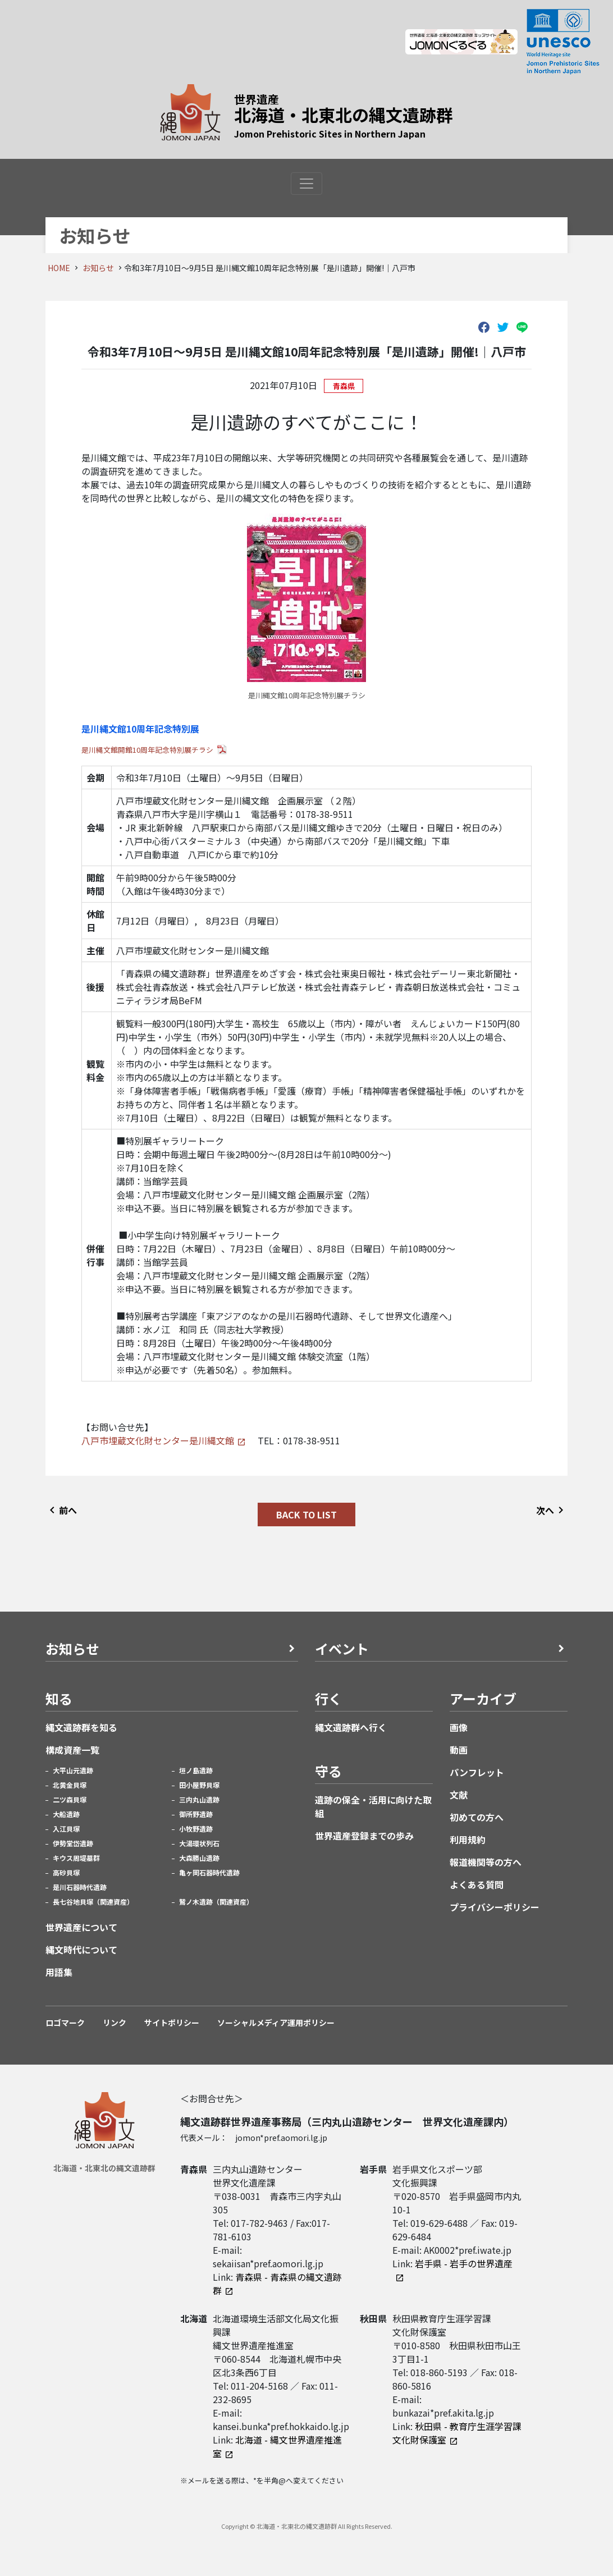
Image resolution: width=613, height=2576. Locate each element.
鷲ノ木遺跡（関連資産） (216, 1901)
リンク (114, 2022)
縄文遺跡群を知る (81, 1727)
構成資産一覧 (72, 1749)
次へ (552, 1510)
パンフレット (477, 1772)
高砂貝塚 (66, 1872)
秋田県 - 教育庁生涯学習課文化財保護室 (456, 2432)
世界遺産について (81, 1927)
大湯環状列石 (199, 1843)
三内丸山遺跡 (199, 1799)
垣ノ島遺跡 (196, 1770)
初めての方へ (477, 1817)
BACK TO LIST (306, 1514)
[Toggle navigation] (306, 183)
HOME (59, 267)
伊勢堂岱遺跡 (73, 1843)
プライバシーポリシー (494, 1907)
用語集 (58, 1972)
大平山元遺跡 (73, 1770)
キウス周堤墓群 (76, 1858)
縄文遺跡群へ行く (351, 1727)
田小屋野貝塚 (199, 1785)
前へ (61, 1510)
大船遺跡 (66, 1814)
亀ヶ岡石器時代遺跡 (209, 1872)
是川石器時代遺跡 (80, 1887)
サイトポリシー (171, 2022)
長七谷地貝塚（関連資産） (93, 1901)
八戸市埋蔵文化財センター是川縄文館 (157, 1440)
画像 (459, 1727)
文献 (459, 1794)
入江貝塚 (66, 1828)
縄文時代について (81, 1949)
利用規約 (468, 1839)
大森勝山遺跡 (199, 1858)
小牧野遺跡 (196, 1828)
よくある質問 (477, 1884)
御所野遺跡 (196, 1814)
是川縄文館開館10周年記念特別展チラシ (147, 749)
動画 (459, 1749)
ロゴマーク (65, 2022)
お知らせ (98, 267)
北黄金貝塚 (69, 1785)
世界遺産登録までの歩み (364, 1835)
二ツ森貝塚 (69, 1799)
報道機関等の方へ (485, 1862)
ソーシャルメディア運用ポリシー (276, 2022)
